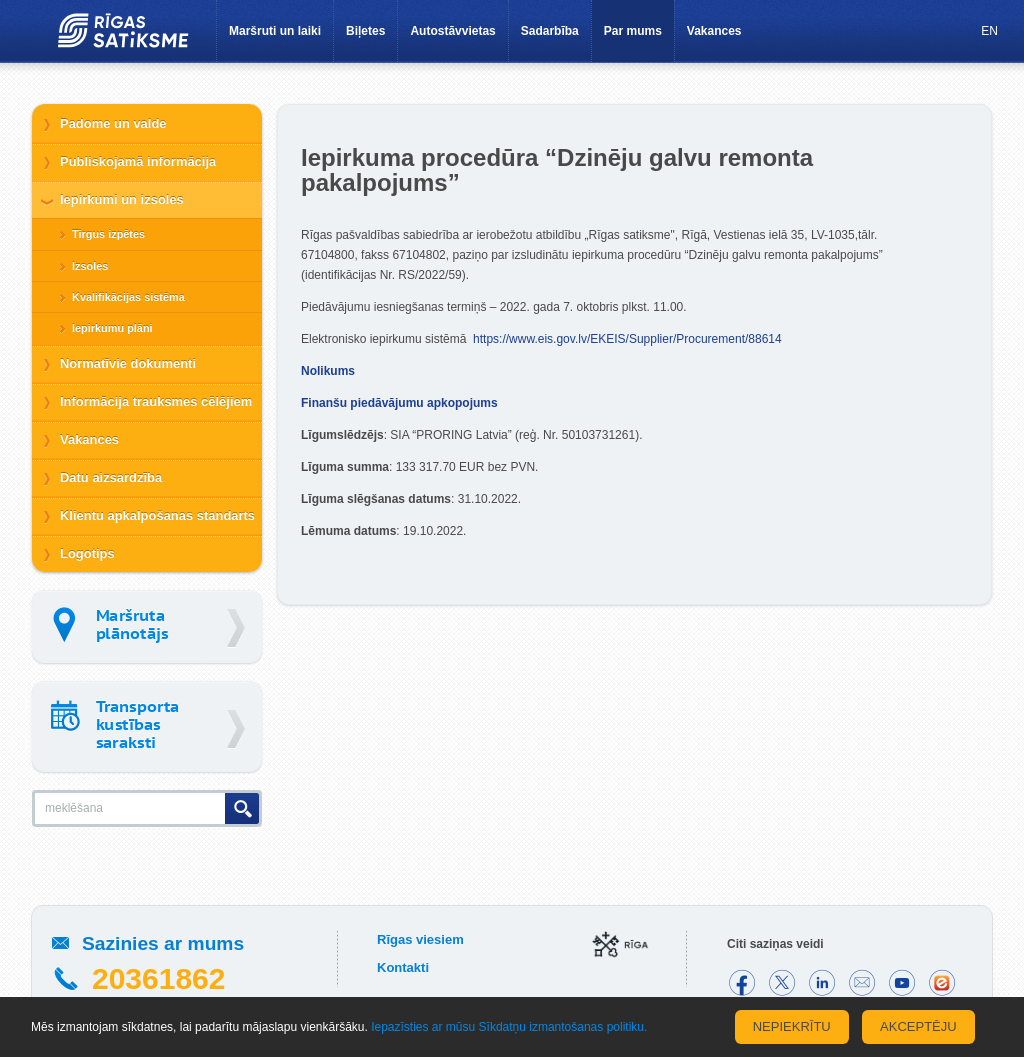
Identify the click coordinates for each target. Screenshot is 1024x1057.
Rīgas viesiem (420, 939)
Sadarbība (550, 31)
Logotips (87, 553)
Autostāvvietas (452, 31)
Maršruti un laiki (275, 31)
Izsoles (90, 266)
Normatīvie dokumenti (128, 363)
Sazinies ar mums (163, 943)
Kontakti (403, 967)
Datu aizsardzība (111, 477)
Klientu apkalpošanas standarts (157, 515)
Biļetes (365, 31)
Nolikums (328, 371)
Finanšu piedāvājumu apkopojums (399, 403)
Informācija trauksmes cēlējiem (156, 401)
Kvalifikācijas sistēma (128, 297)
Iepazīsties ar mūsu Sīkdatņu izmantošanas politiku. (509, 1027)
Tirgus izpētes (108, 234)
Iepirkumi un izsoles (122, 199)
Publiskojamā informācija (138, 161)
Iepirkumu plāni (112, 328)
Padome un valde (113, 123)
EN (989, 31)
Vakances (714, 31)
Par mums (633, 31)
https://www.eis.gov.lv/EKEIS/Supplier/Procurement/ (627, 339)
